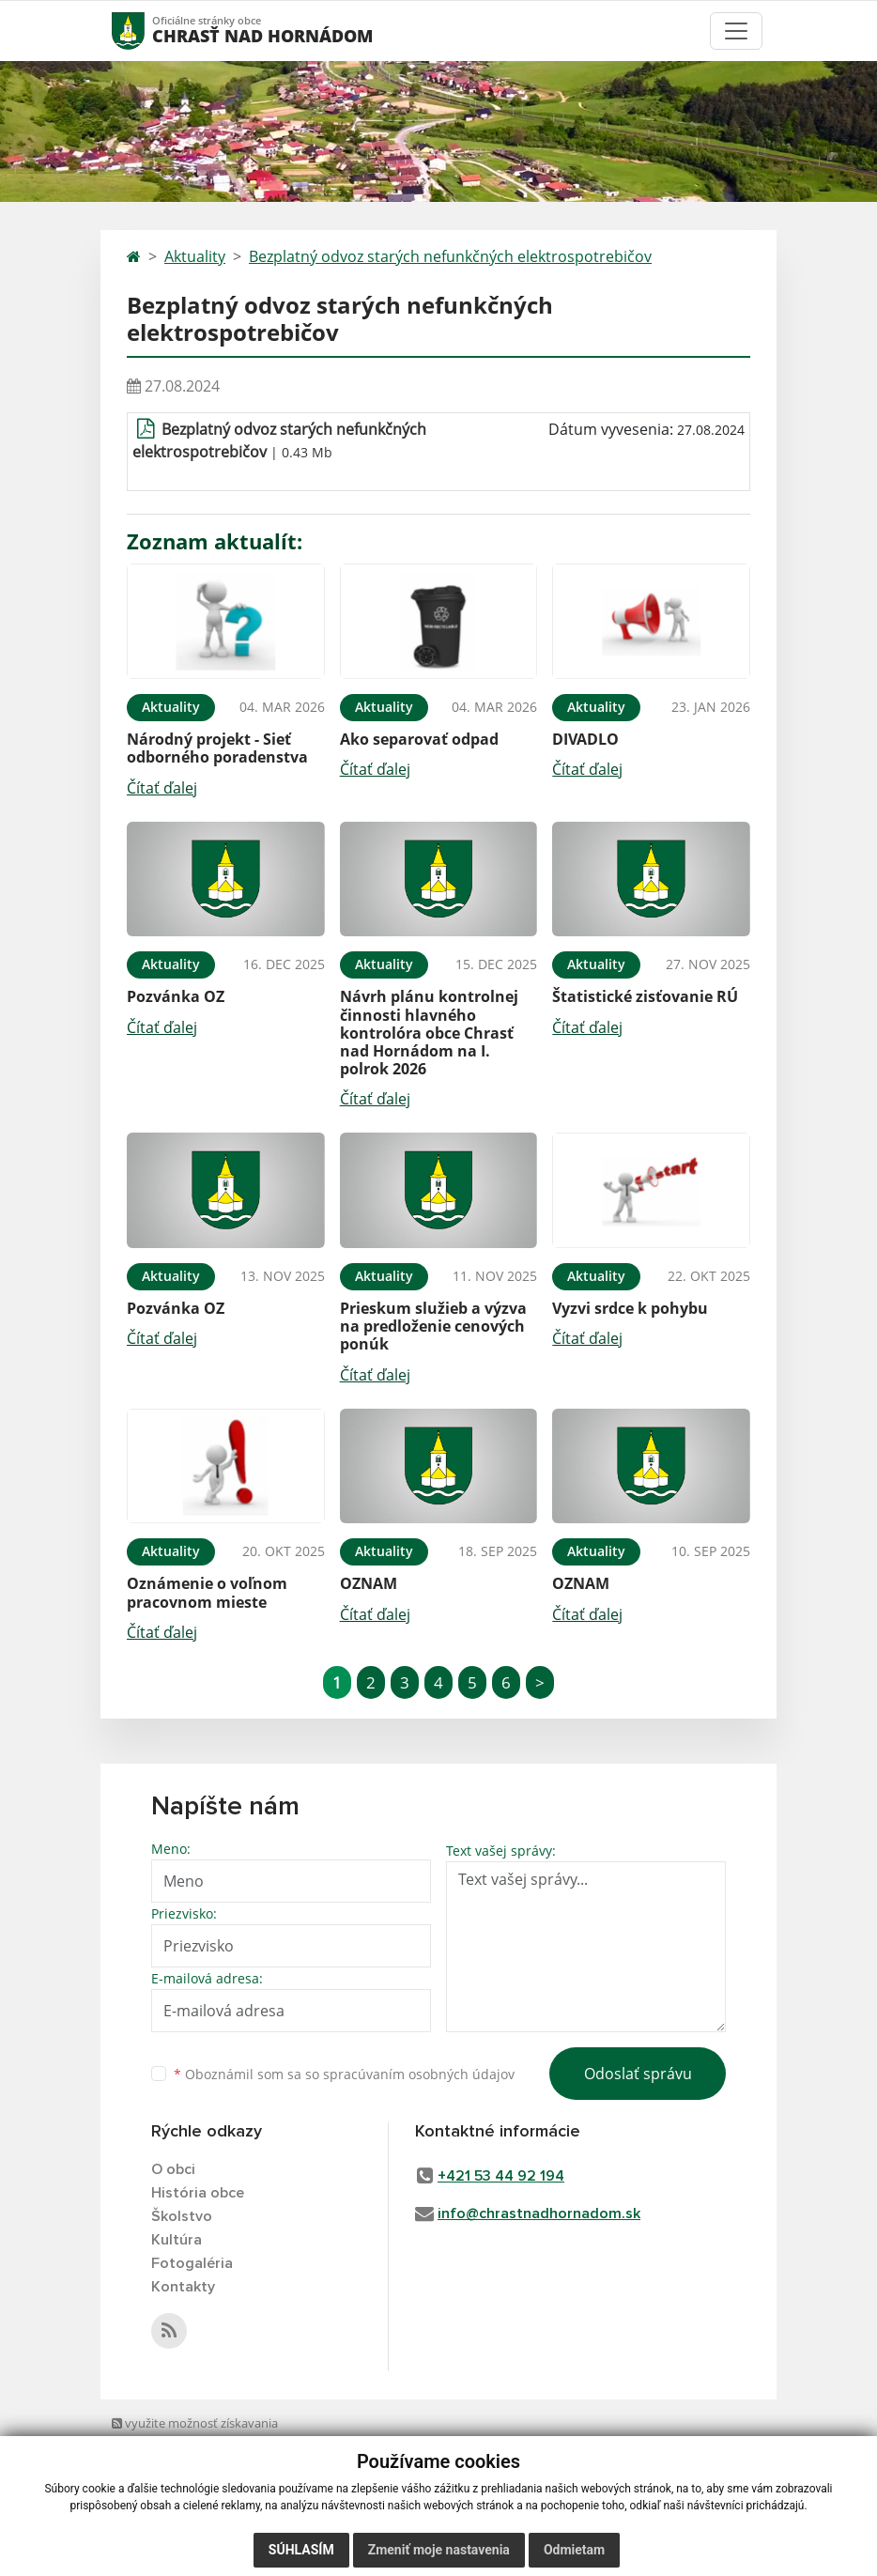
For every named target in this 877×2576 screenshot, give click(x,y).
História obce (197, 2192)
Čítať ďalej (162, 788)
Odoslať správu (638, 2073)
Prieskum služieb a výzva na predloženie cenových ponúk (433, 1326)
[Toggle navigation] (736, 31)
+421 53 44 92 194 (501, 2175)
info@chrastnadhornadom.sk (539, 2213)
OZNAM (368, 1583)
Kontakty (183, 2286)
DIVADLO (585, 739)
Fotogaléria (192, 2263)
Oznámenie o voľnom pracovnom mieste (207, 1592)
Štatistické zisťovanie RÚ (645, 996)
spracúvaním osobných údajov (419, 2074)
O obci (173, 2169)
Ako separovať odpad (419, 739)
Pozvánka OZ (175, 996)
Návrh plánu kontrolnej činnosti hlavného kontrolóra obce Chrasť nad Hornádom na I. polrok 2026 (429, 1032)
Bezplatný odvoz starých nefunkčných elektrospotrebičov (450, 256)
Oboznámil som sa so (344, 2074)
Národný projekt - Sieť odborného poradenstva (217, 748)
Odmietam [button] (574, 2549)
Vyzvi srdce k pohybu (630, 1308)
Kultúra (176, 2239)
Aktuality (194, 256)
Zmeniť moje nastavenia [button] (439, 2549)
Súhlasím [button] (301, 2549)
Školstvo (181, 2216)
